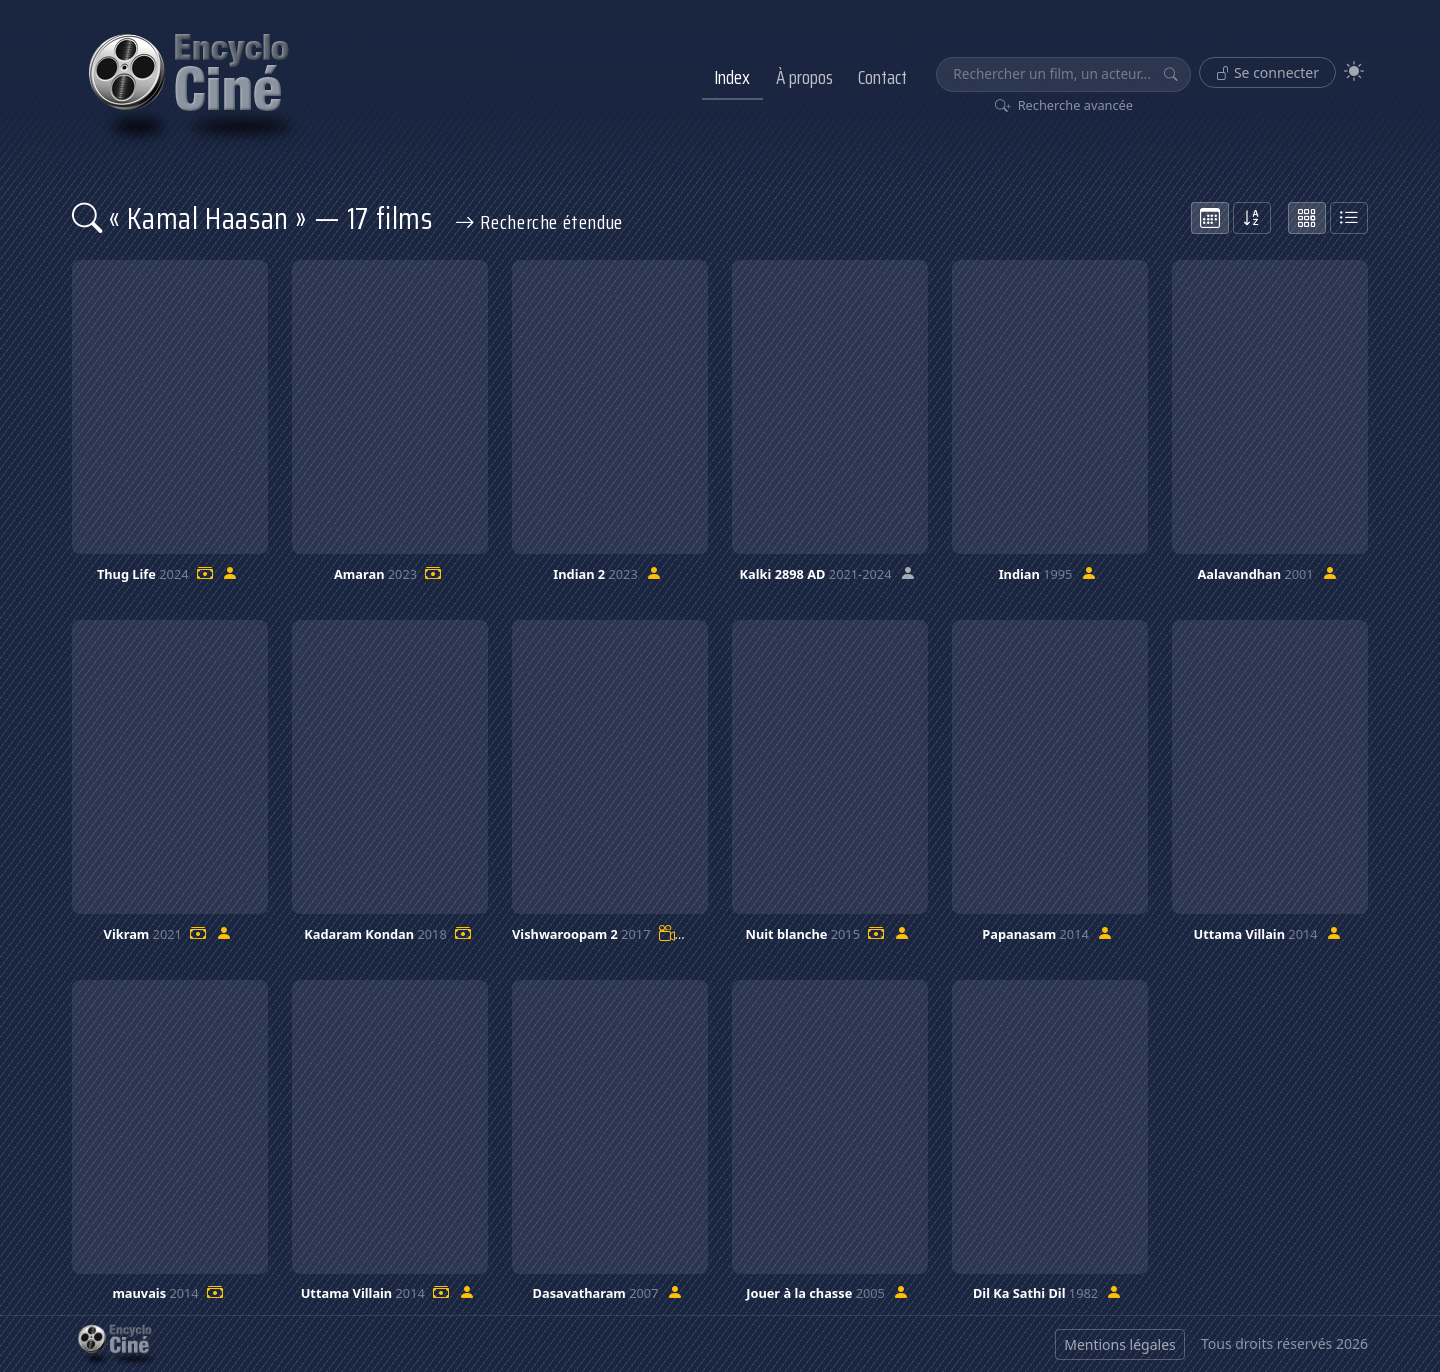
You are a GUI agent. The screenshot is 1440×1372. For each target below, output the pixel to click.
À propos (804, 77)
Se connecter (1267, 72)
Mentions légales (1120, 1344)
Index (732, 77)
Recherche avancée (1064, 105)
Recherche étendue (539, 222)
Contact (882, 77)
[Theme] (1354, 71)
